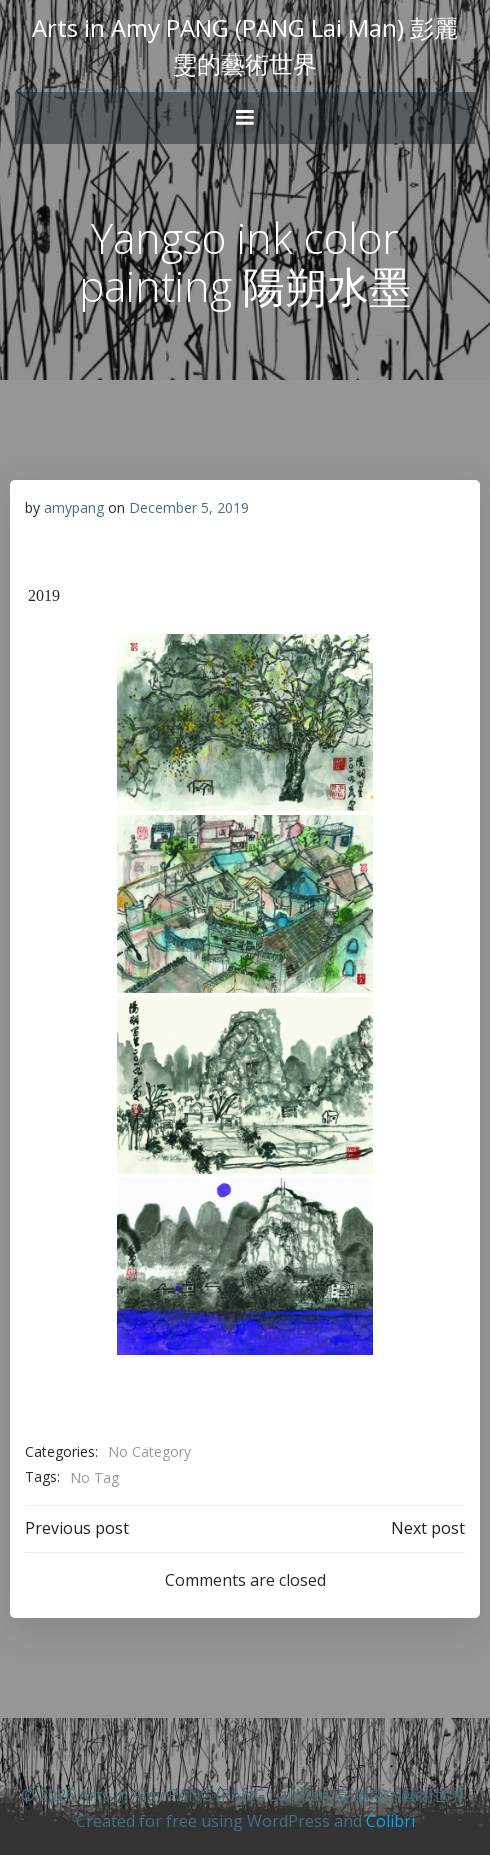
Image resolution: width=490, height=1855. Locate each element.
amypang (74, 507)
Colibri (390, 1821)
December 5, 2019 (189, 507)
